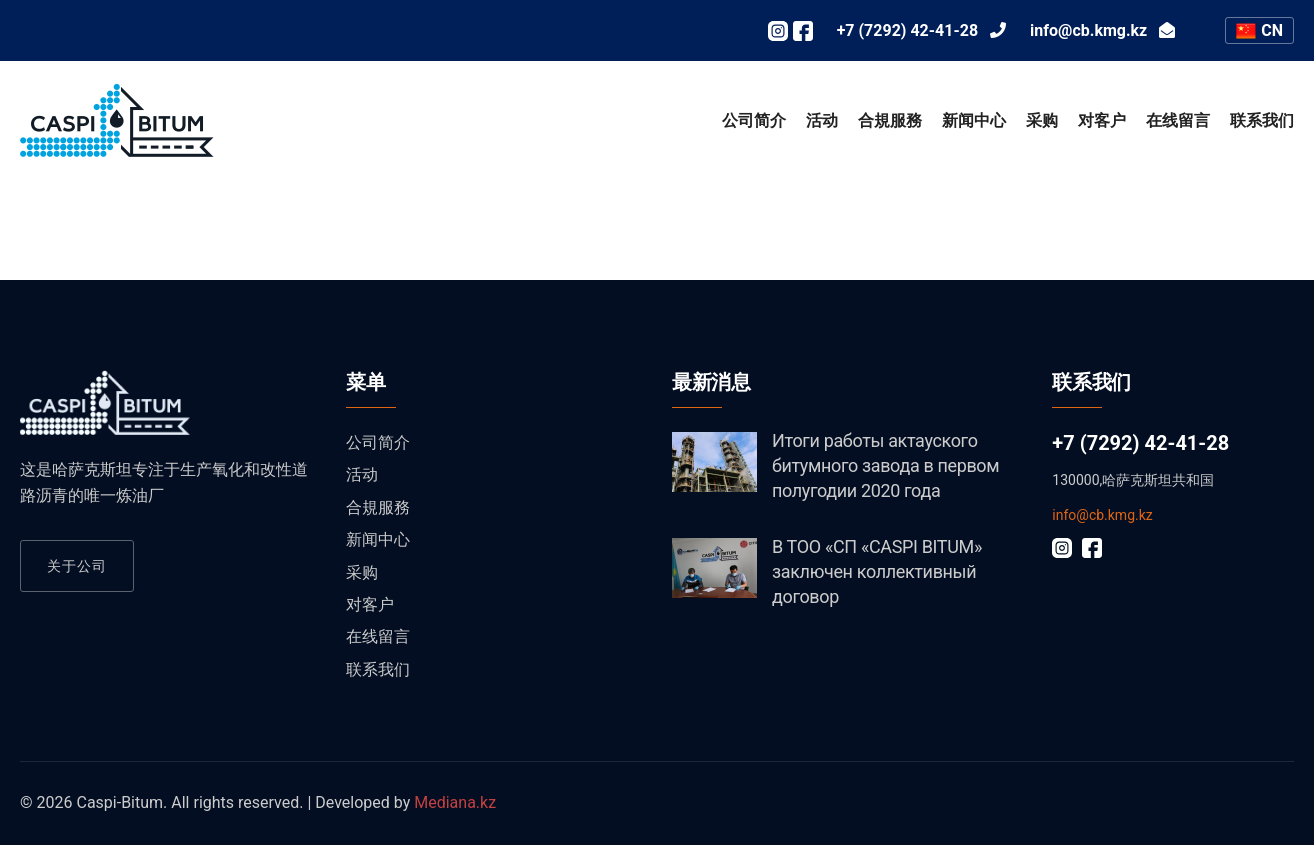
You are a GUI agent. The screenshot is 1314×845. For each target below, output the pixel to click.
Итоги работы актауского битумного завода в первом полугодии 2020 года (885, 465)
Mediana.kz (455, 802)
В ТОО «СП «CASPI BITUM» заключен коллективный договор (877, 571)
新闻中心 (974, 120)
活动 (822, 120)
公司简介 (754, 120)
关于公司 (77, 565)
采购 (1042, 120)
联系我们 (1262, 120)
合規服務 (890, 120)
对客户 (1102, 120)
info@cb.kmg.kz (1102, 515)
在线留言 (1178, 120)
